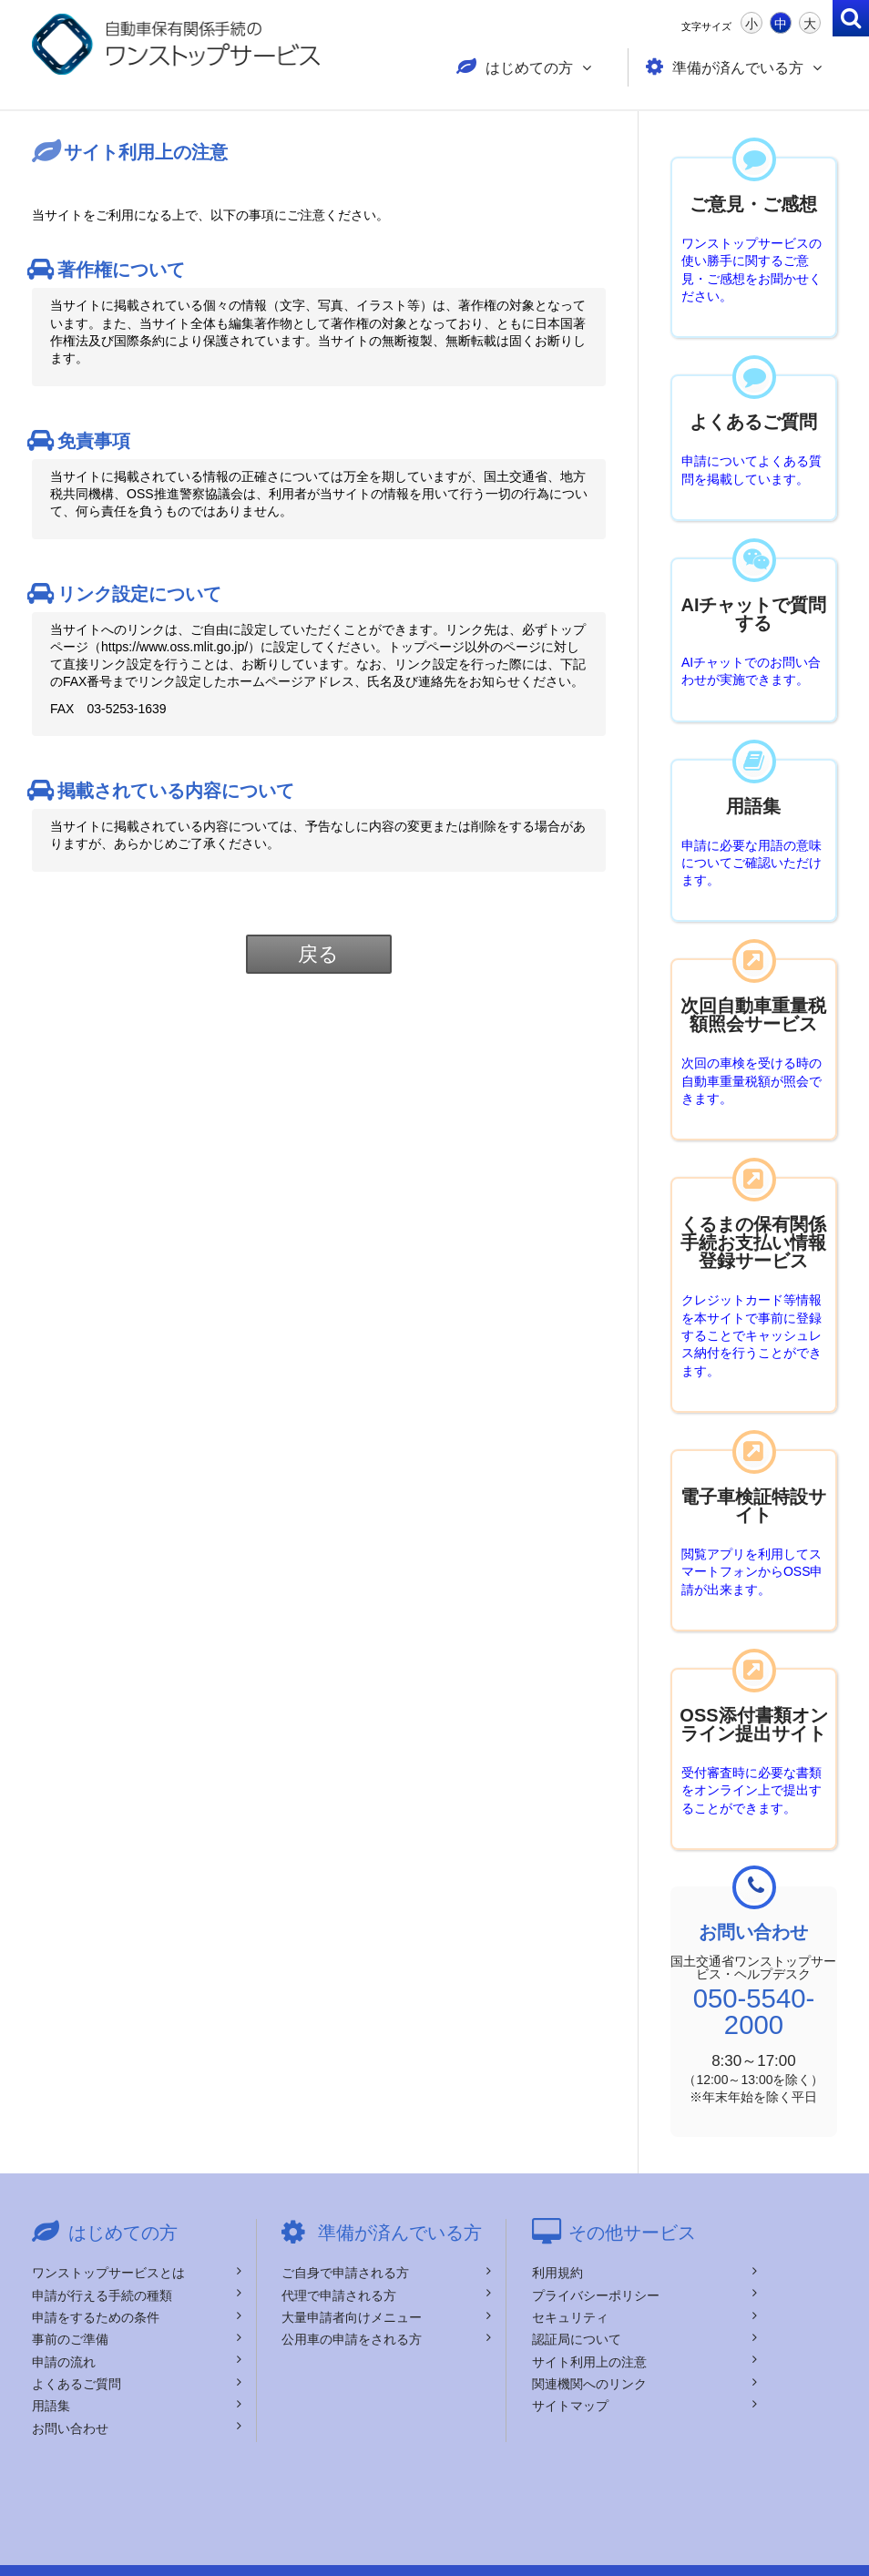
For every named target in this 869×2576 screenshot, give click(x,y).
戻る (319, 949)
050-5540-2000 (754, 1994)
